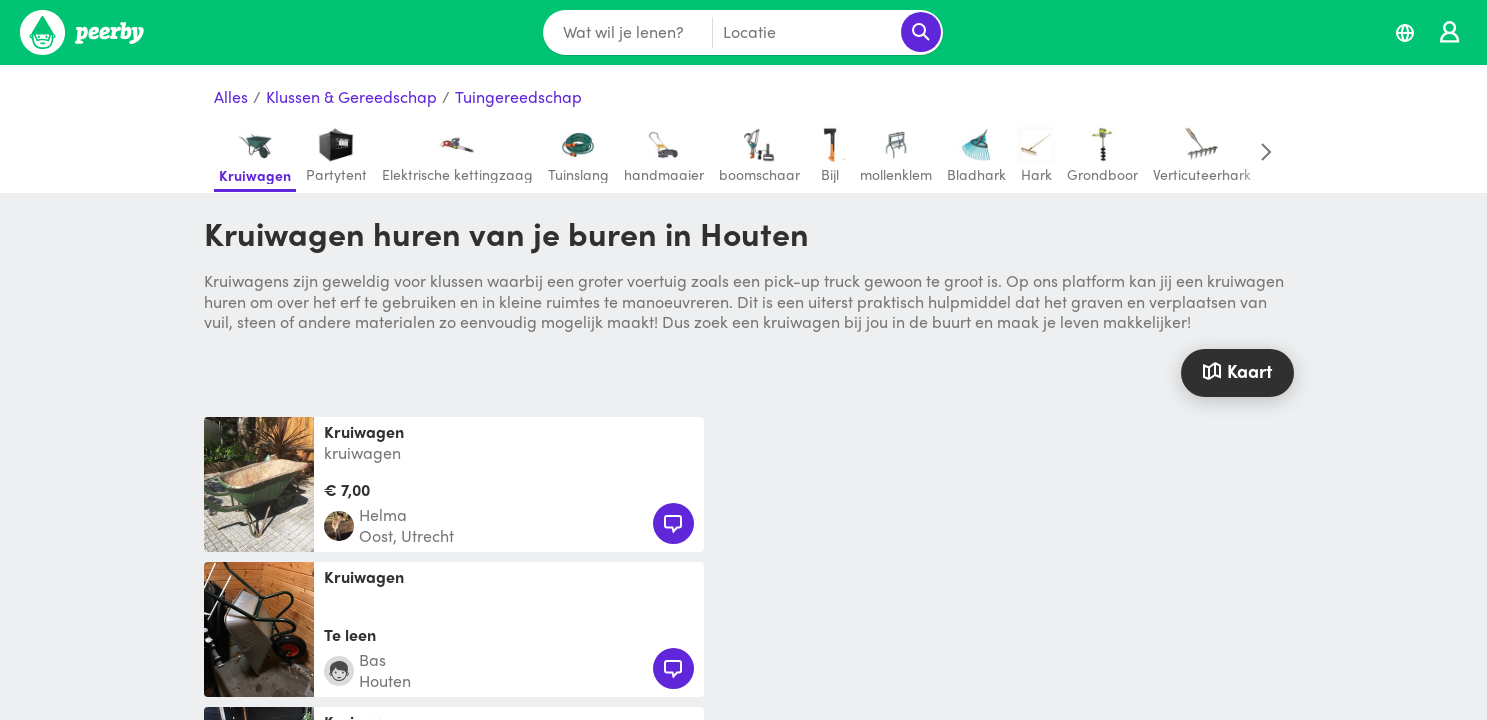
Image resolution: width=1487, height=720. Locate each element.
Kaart (1237, 370)
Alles (231, 97)
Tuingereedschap (518, 97)
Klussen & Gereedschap (351, 97)
